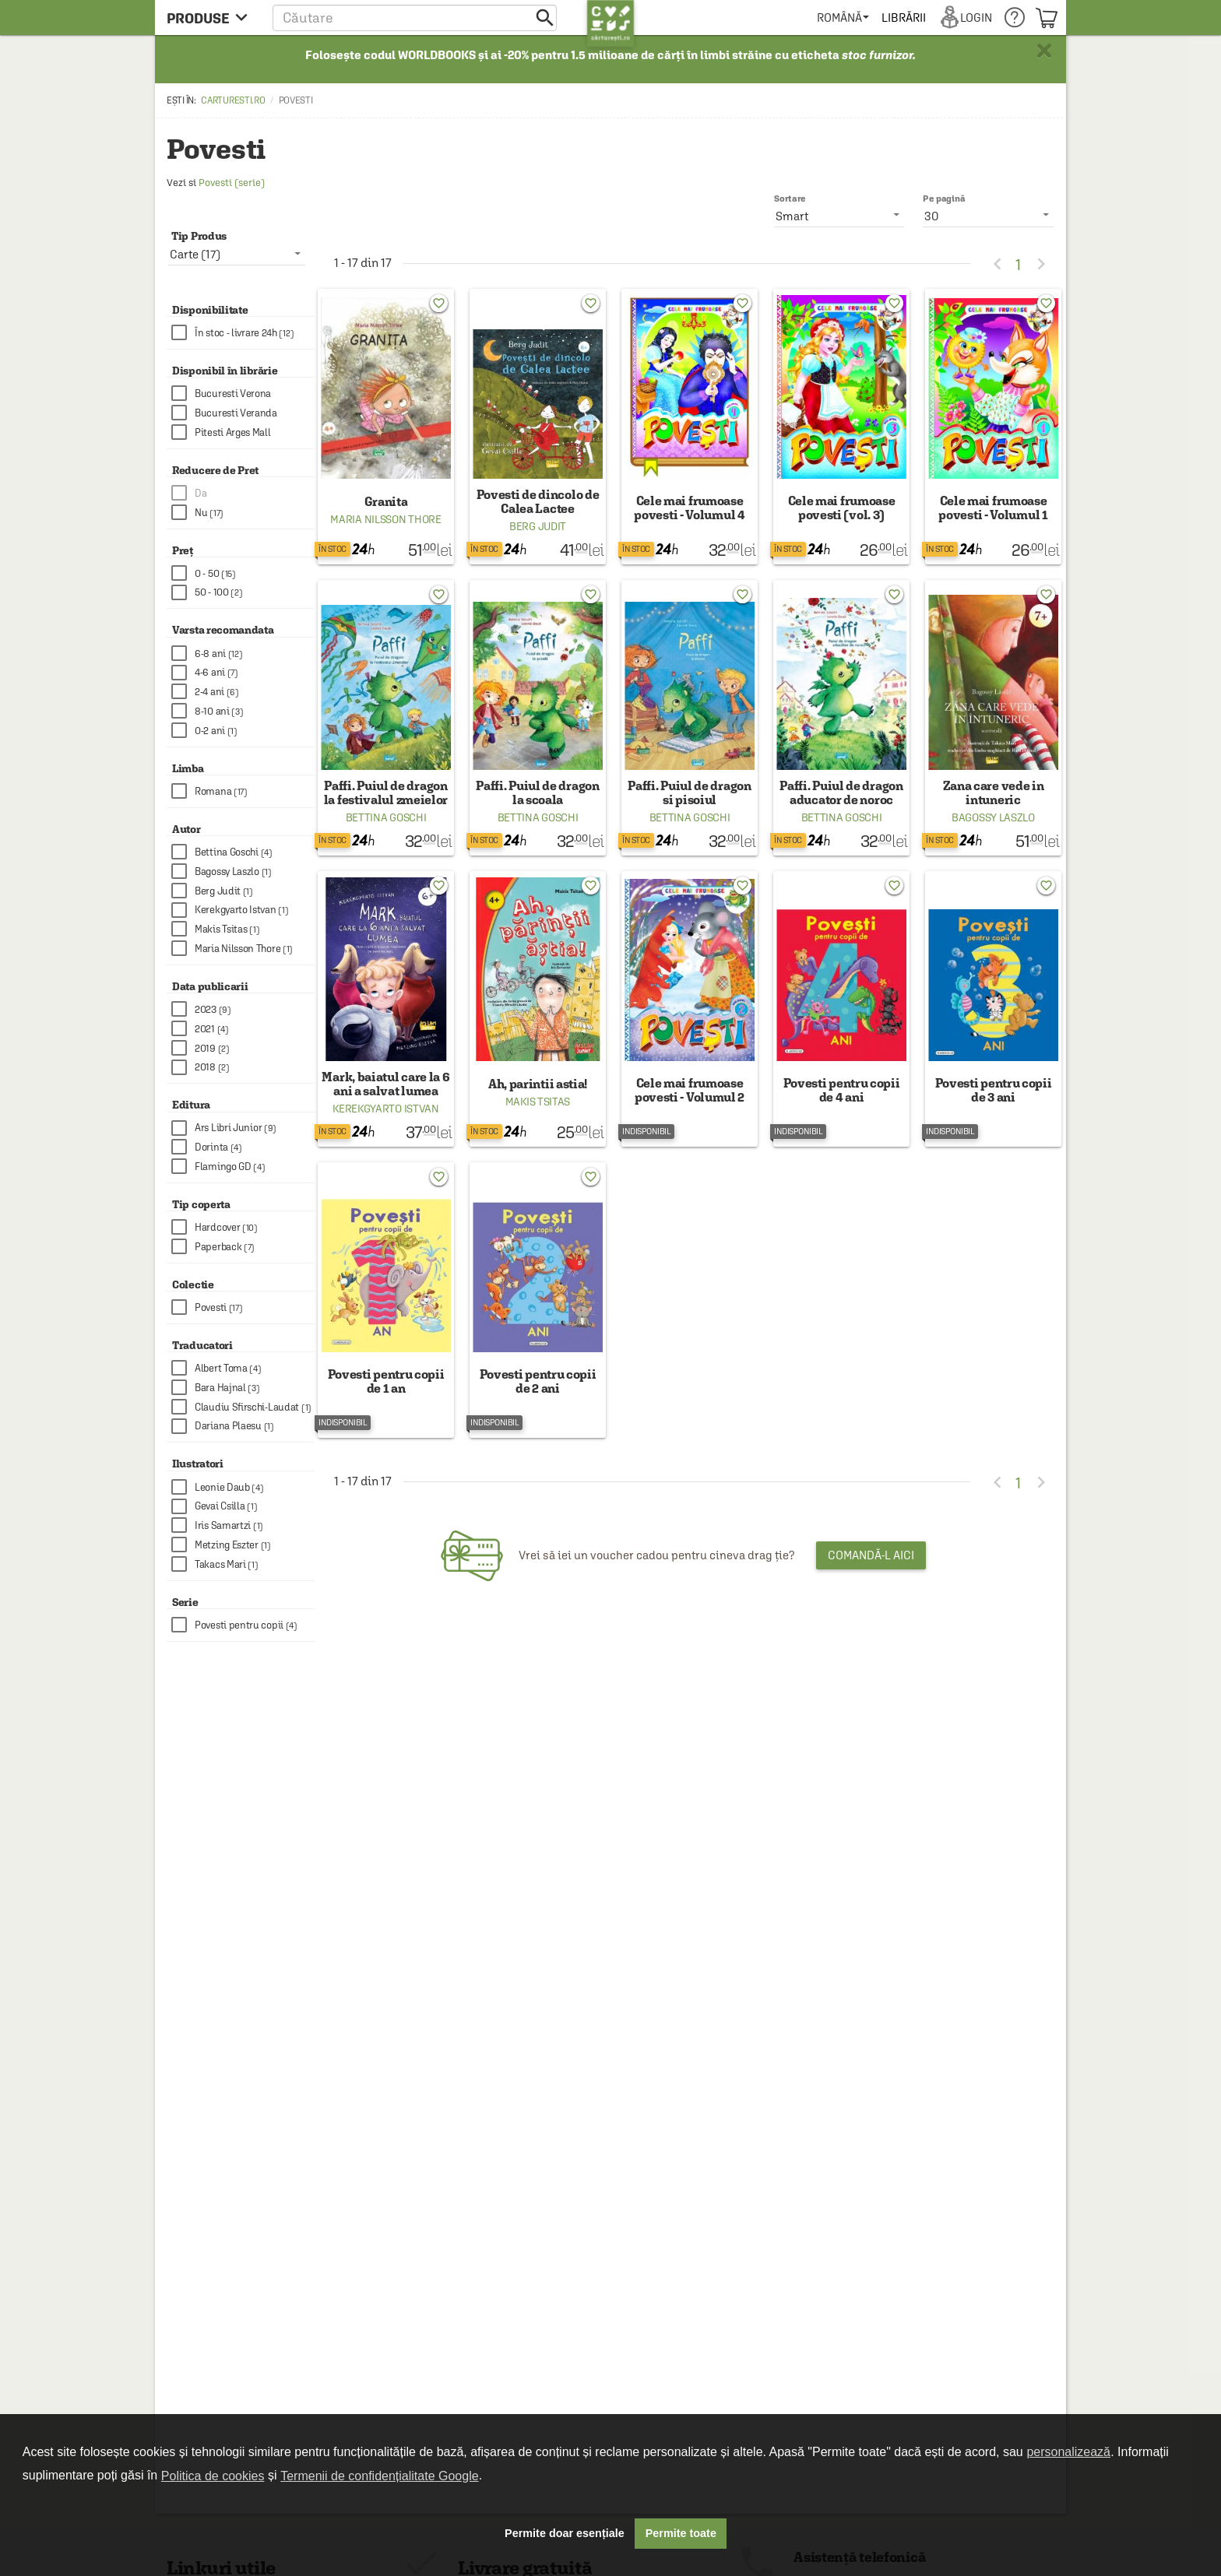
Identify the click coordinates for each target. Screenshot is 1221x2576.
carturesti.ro (233, 100)
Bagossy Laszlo (993, 817)
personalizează (1068, 2451)
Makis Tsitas (537, 1101)
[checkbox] (243, 333)
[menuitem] (843, 17)
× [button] (1044, 50)
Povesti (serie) (232, 182)
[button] (415, 17)
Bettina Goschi (386, 817)
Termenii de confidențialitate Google (379, 2476)
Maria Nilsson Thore (385, 519)
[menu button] (211, 17)
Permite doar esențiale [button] (565, 2533)
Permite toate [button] (681, 2533)
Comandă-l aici (871, 1555)
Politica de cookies (213, 2476)
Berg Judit (537, 526)
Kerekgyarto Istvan (386, 1108)
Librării (903, 17)
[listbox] (988, 215)
